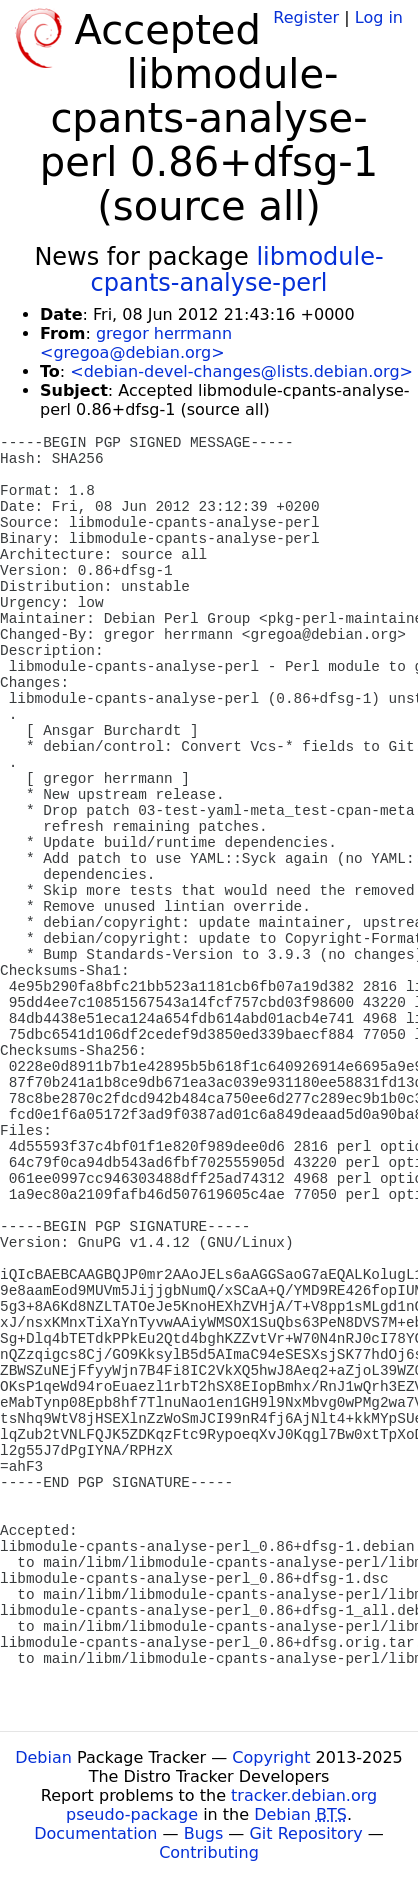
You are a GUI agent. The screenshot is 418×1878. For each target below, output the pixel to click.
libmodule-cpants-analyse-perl (237, 270)
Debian (43, 1757)
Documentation (95, 1833)
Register (306, 17)
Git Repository (305, 1833)
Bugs (204, 1833)
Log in (379, 17)
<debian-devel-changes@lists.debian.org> (241, 371)
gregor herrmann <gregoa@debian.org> (136, 343)
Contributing (209, 1852)
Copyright (271, 1757)
